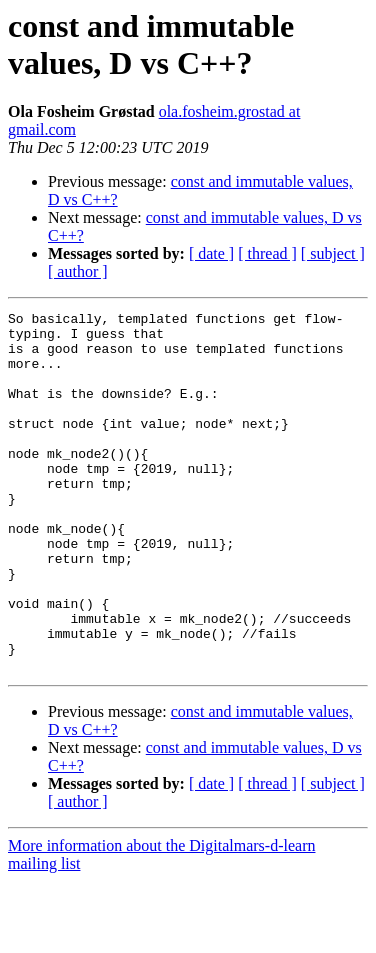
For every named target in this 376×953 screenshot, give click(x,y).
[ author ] (78, 271)
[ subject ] (333, 253)
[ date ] (211, 253)
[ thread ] (267, 253)
